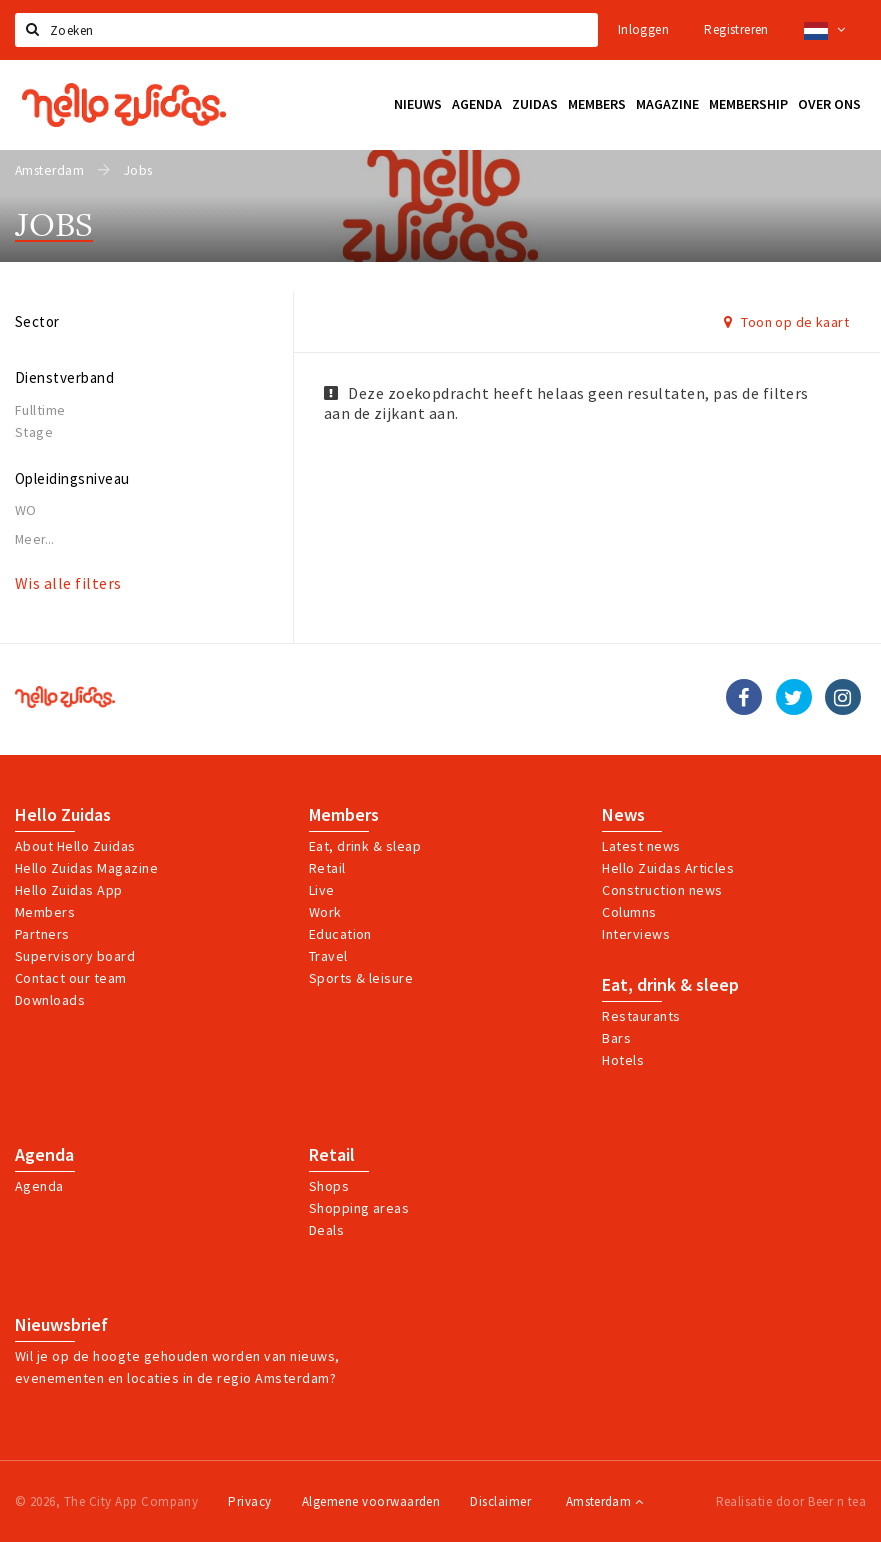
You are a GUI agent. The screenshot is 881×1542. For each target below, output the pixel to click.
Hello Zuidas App (69, 890)
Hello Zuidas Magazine (86, 868)
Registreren (736, 29)
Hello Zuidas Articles (668, 868)
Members (45, 912)
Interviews (636, 934)
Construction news (662, 890)
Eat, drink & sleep (670, 985)
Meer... (35, 539)
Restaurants (641, 1016)
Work (325, 912)
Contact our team (71, 978)
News (623, 815)
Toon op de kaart (786, 322)
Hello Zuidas (63, 815)
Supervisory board (75, 956)
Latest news (641, 846)
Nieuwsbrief (61, 1325)
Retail (327, 868)
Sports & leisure (361, 978)
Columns (629, 912)
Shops (329, 1186)
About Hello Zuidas (75, 846)
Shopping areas (359, 1208)
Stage (34, 432)
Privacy (249, 1501)
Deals (326, 1230)
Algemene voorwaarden (371, 1501)
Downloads (50, 1000)
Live (322, 890)
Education (340, 934)
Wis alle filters (68, 583)
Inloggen (643, 29)
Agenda (44, 1155)
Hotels (623, 1060)
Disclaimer (500, 1501)
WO (26, 510)
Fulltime (40, 410)
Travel (328, 956)
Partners (42, 934)
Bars (616, 1038)
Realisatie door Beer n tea (791, 1501)
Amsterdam (604, 1501)
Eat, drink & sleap (365, 846)
